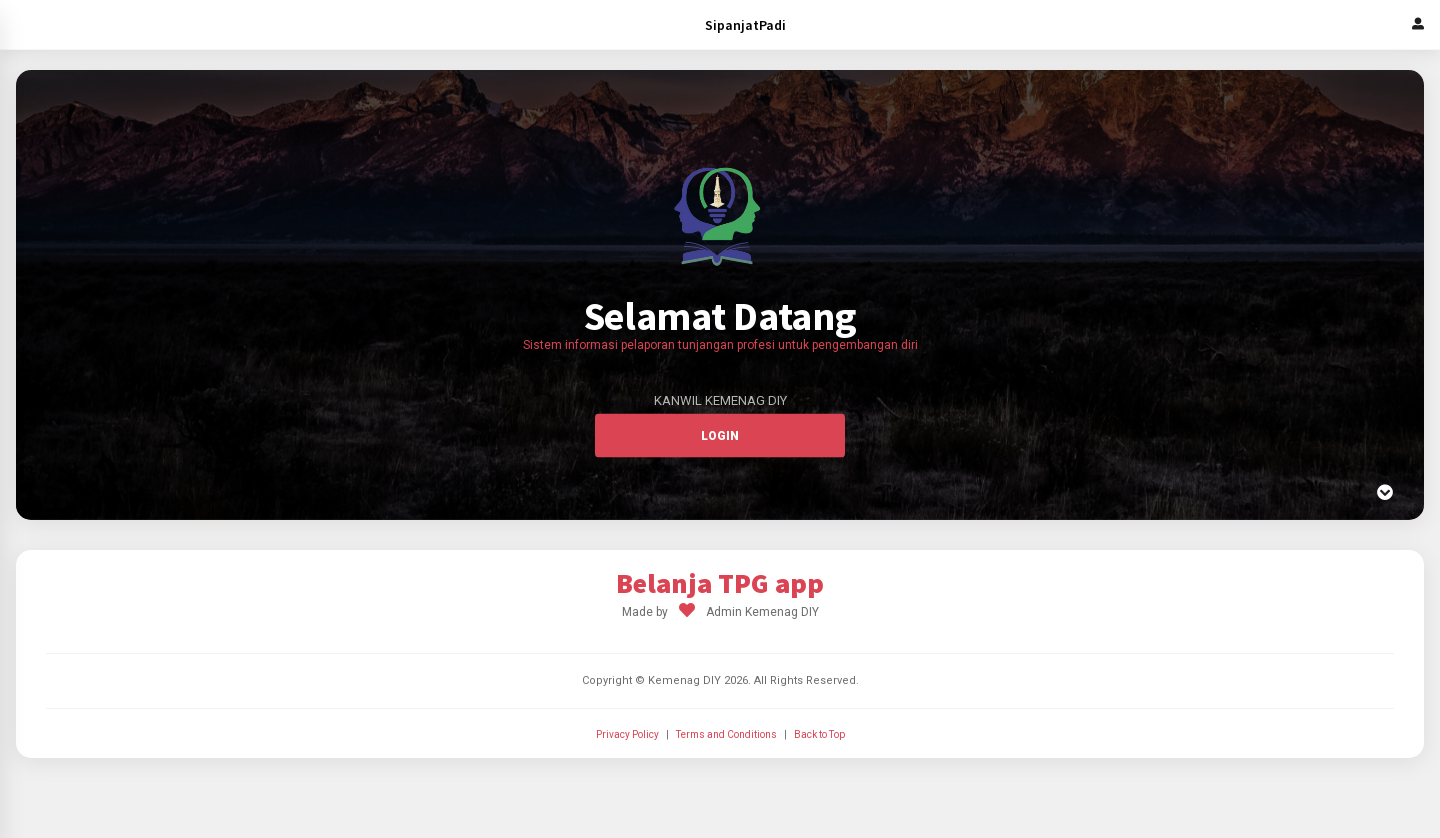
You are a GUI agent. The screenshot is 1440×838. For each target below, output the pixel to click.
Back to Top (819, 734)
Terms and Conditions (726, 734)
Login (720, 436)
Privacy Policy (627, 734)
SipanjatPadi (745, 25)
